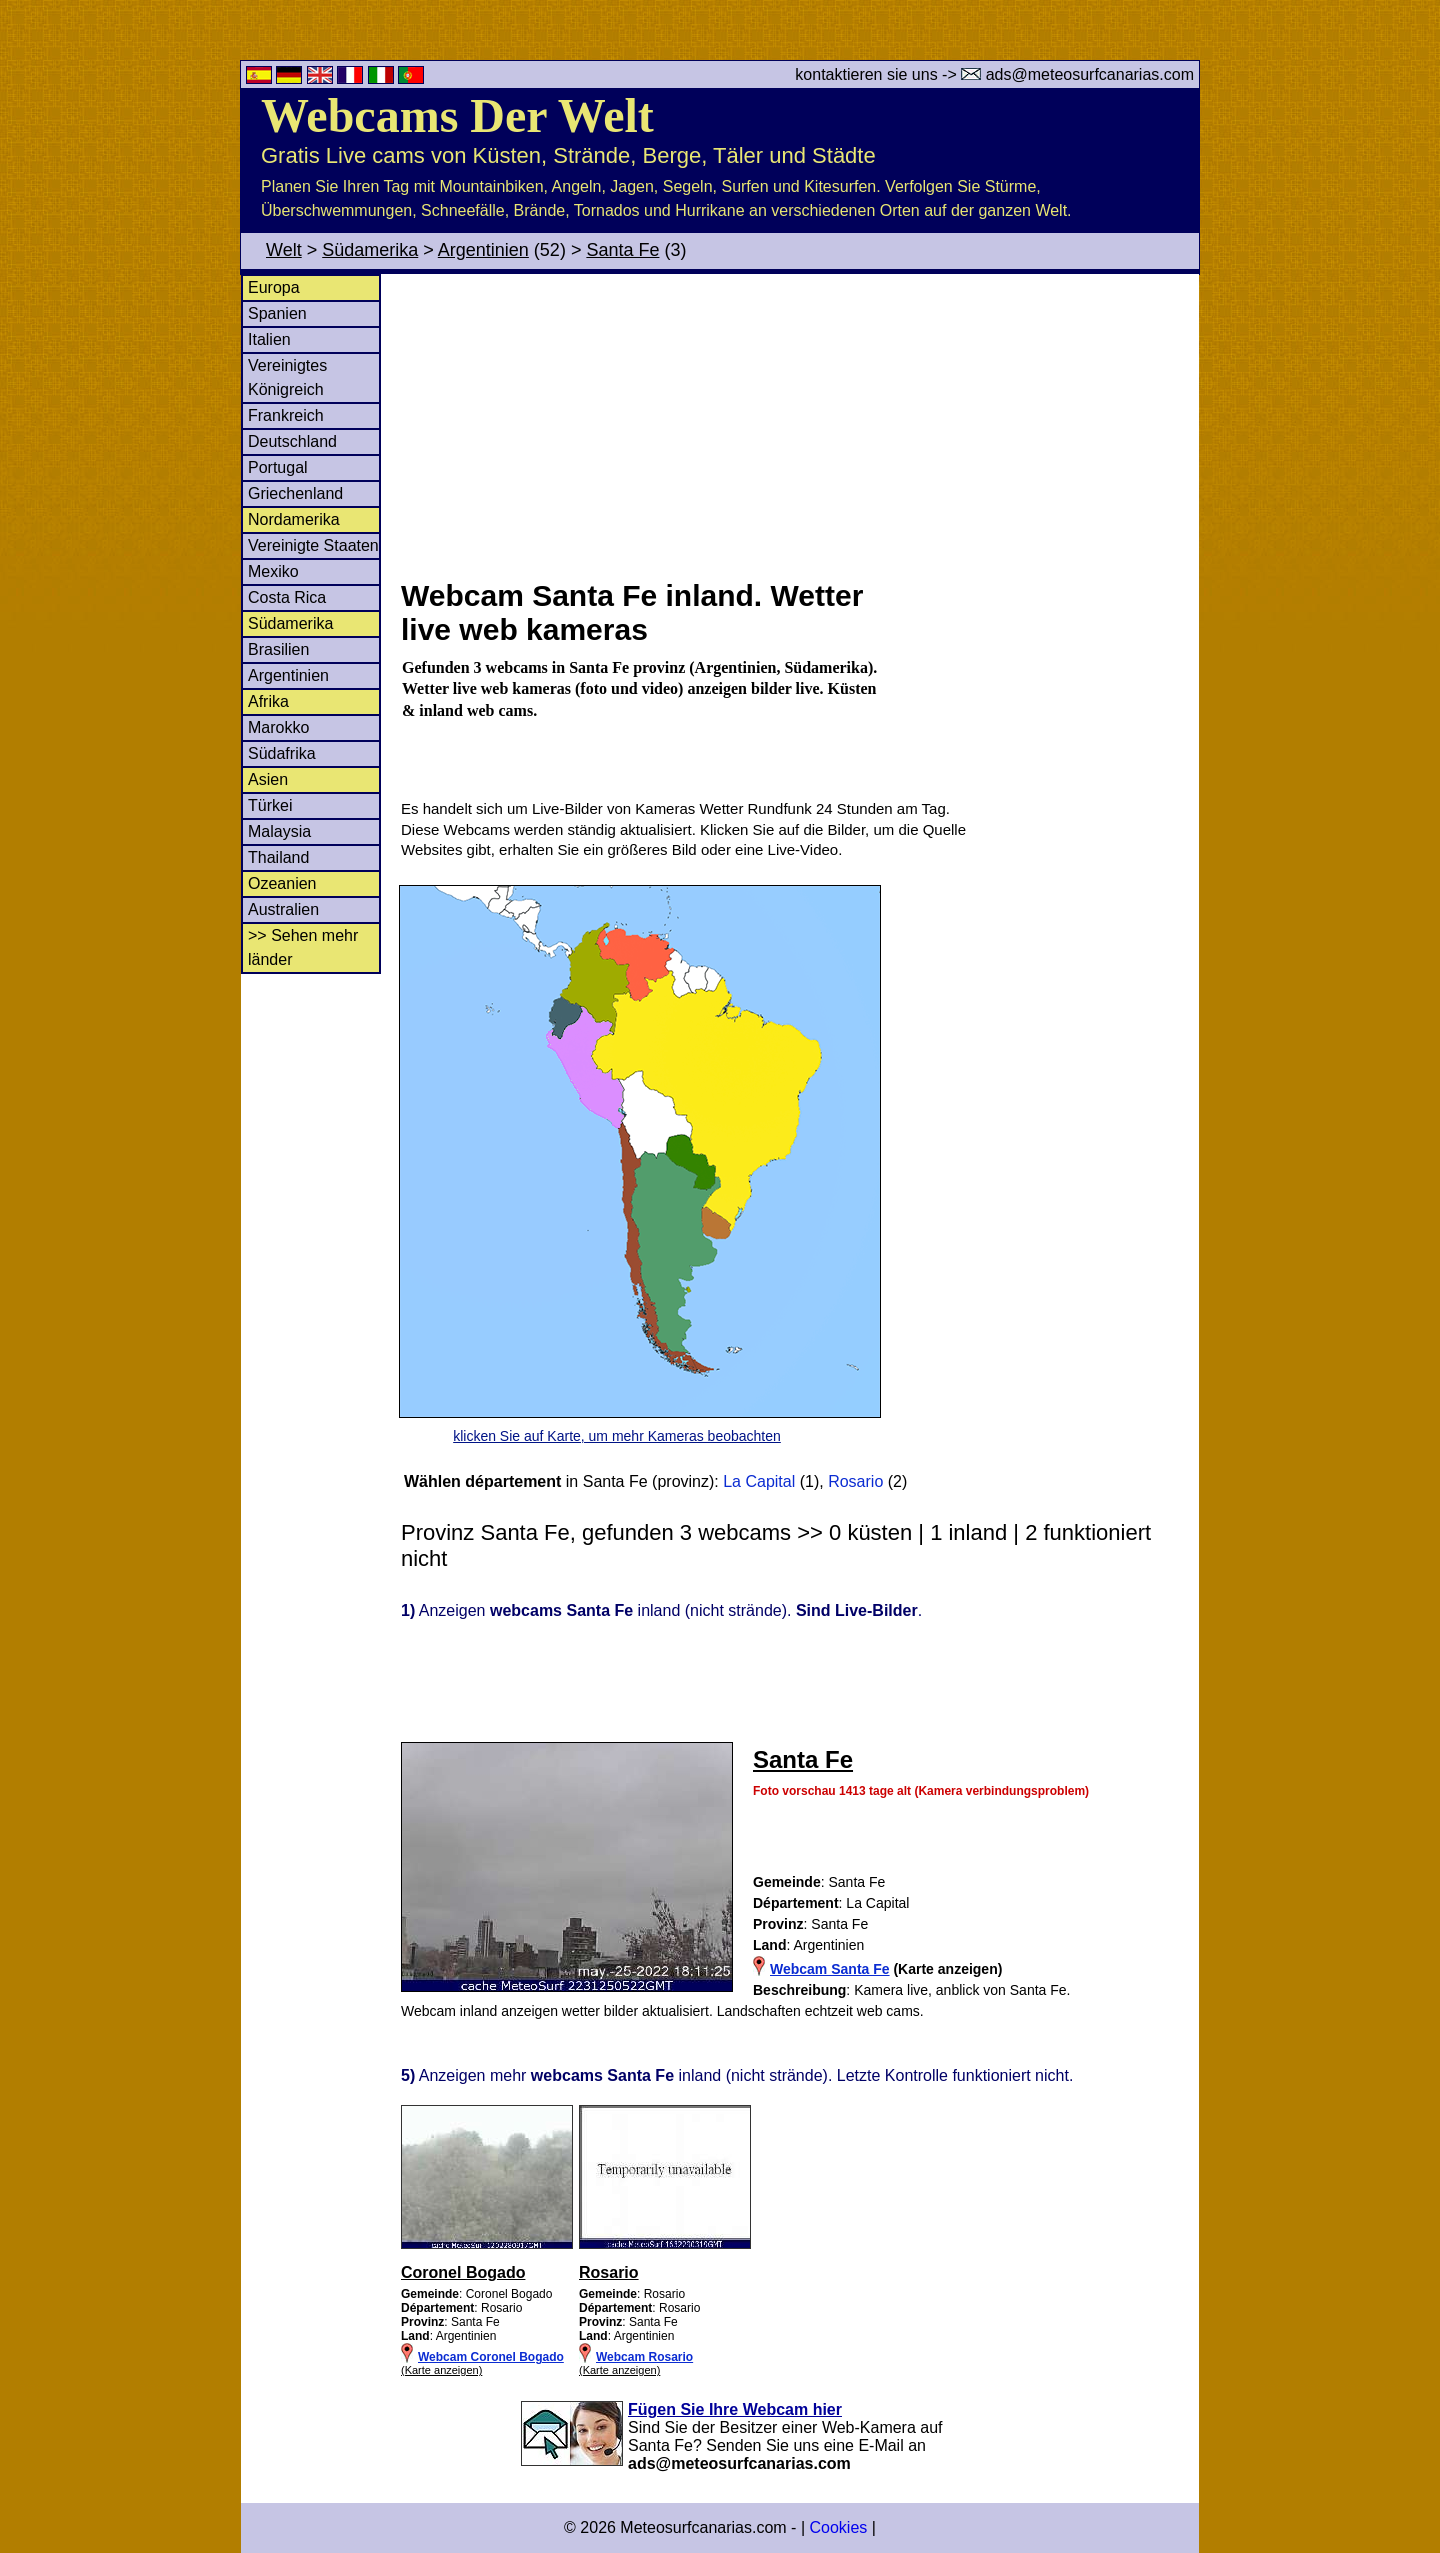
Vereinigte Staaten (313, 545)
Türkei (270, 805)
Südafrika (282, 753)
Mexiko (273, 571)
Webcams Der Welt (457, 115)
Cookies (838, 2527)
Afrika (268, 701)
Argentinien (483, 250)
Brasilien (278, 649)
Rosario (855, 1481)
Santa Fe (622, 250)
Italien (269, 339)
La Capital (759, 1481)
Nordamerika (294, 519)
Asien (268, 779)
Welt (284, 250)
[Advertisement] (799, 424)
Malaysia (279, 831)
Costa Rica (287, 597)
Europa (274, 287)
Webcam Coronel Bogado (491, 2357)
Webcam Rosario (644, 2357)
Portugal (278, 467)
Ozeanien (282, 883)
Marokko (278, 727)
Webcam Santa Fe (830, 1969)
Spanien (277, 313)
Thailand (278, 857)
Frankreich (286, 415)
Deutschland (292, 441)
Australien (283, 909)
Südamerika (370, 250)
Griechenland (295, 493)
